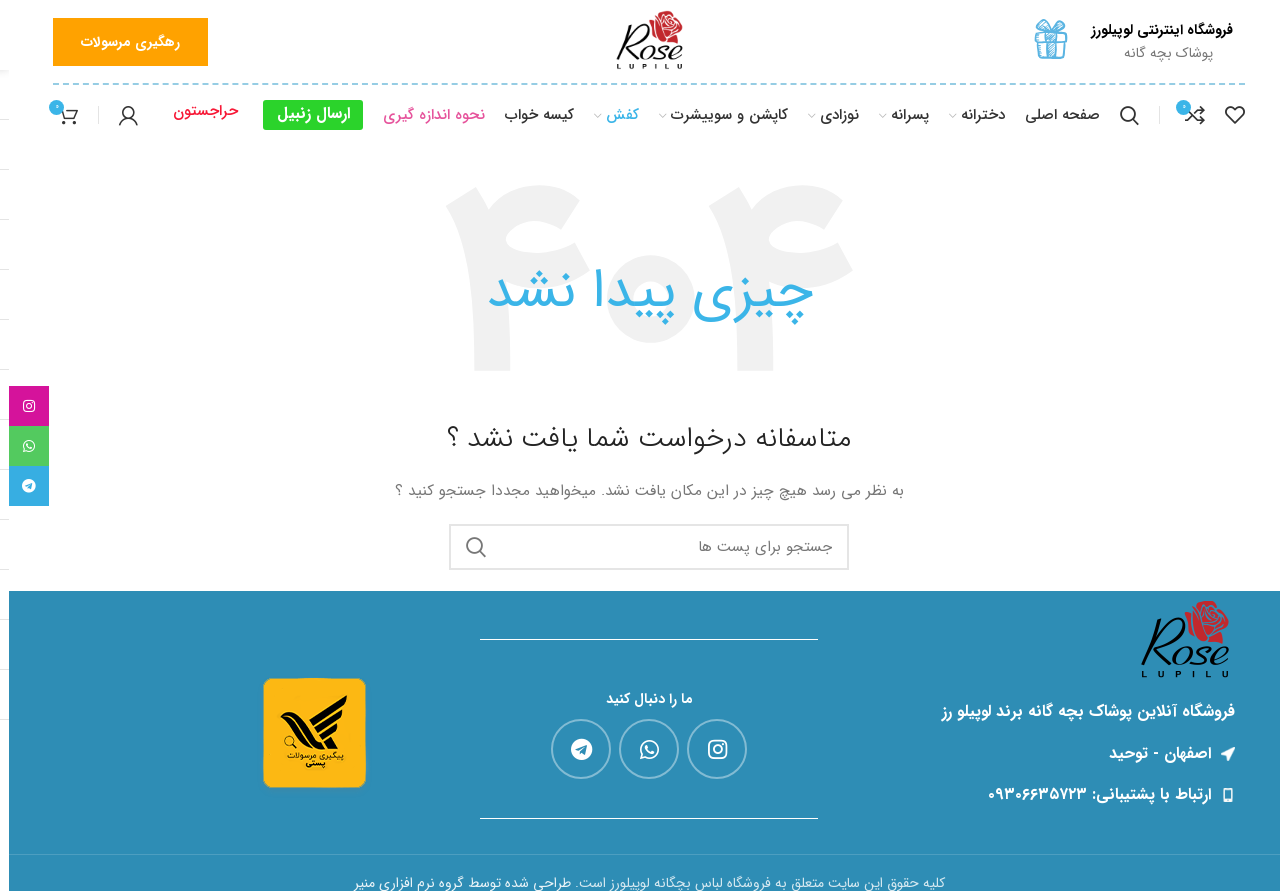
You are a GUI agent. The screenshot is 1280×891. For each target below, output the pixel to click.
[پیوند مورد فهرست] (1047, 795)
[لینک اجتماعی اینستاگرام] (708, 749)
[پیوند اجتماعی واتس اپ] (640, 749)
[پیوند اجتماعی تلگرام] (572, 749)
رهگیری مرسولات (121, 42)
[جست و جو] (1120, 115)
